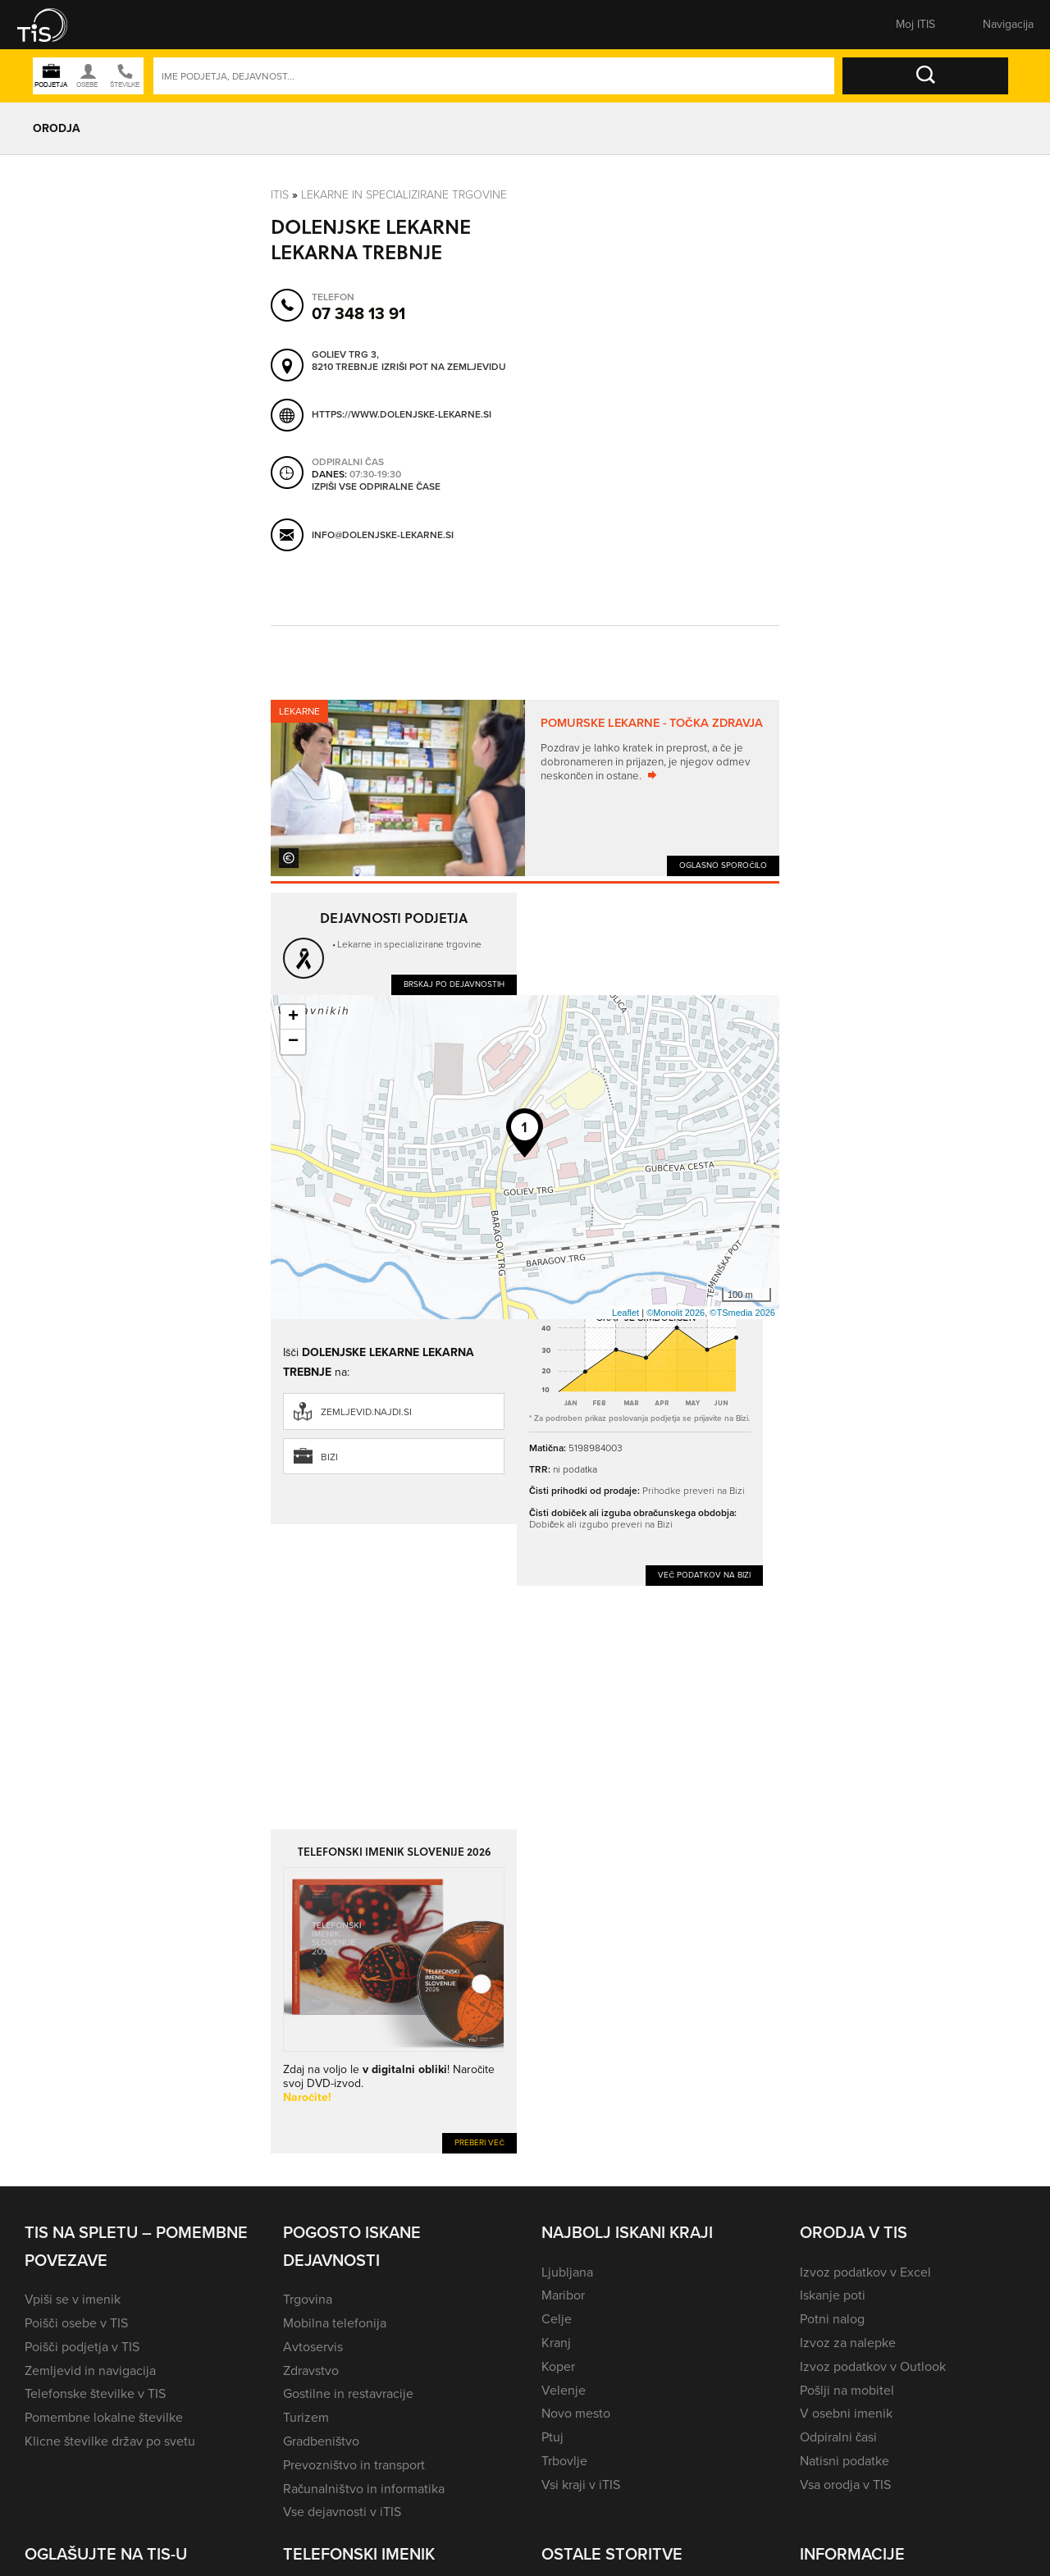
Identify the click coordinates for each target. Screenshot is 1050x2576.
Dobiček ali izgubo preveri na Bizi (601, 1524)
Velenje (563, 2390)
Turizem (306, 2417)
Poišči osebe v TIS (76, 2322)
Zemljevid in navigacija (90, 2370)
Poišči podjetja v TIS (82, 2346)
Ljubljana (567, 2272)
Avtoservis (313, 2346)
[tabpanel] (525, 788)
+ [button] (293, 1017)
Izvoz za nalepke (848, 2342)
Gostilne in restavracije (348, 2393)
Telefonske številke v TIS (95, 2393)
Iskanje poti (832, 2295)
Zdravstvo (311, 2370)
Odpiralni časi (838, 2437)
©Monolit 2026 (675, 1313)
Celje (556, 2318)
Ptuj (552, 2437)
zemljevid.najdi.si (366, 1411)
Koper (558, 2366)
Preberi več (479, 2142)
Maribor (563, 2295)
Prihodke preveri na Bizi (693, 1490)
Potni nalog (832, 2318)
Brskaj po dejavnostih (454, 984)
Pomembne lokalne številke (104, 2417)
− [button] (293, 1042)
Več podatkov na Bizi (704, 1575)
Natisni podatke (844, 2460)
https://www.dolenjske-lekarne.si (401, 414)
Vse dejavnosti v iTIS (342, 2511)
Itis (280, 194)
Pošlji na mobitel (847, 2390)
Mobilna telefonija (334, 2322)
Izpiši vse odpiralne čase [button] (376, 487)
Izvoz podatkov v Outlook (873, 2366)
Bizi (329, 1457)
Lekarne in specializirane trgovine (404, 194)
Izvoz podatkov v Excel (865, 2272)
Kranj (556, 2342)
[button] (53, 24)
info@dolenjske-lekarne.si (383, 535)
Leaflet (625, 1313)
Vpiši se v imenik (73, 2299)
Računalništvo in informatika (364, 2488)
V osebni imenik (846, 2413)
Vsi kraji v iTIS (580, 2484)
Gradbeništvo (321, 2441)
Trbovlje (564, 2460)
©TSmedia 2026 (742, 1313)
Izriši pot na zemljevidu (443, 367)
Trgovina (307, 2299)
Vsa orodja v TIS (845, 2484)
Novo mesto (575, 2413)
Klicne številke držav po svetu (110, 2441)
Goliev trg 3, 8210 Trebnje (345, 361)
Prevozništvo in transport (354, 2464)
